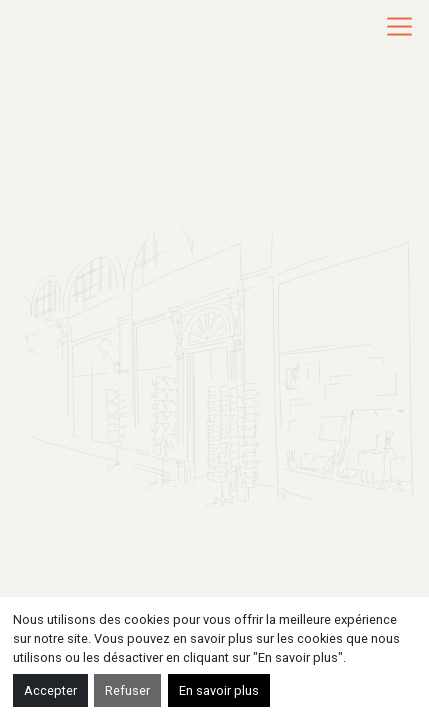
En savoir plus (219, 690)
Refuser (127, 690)
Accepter (50, 690)
